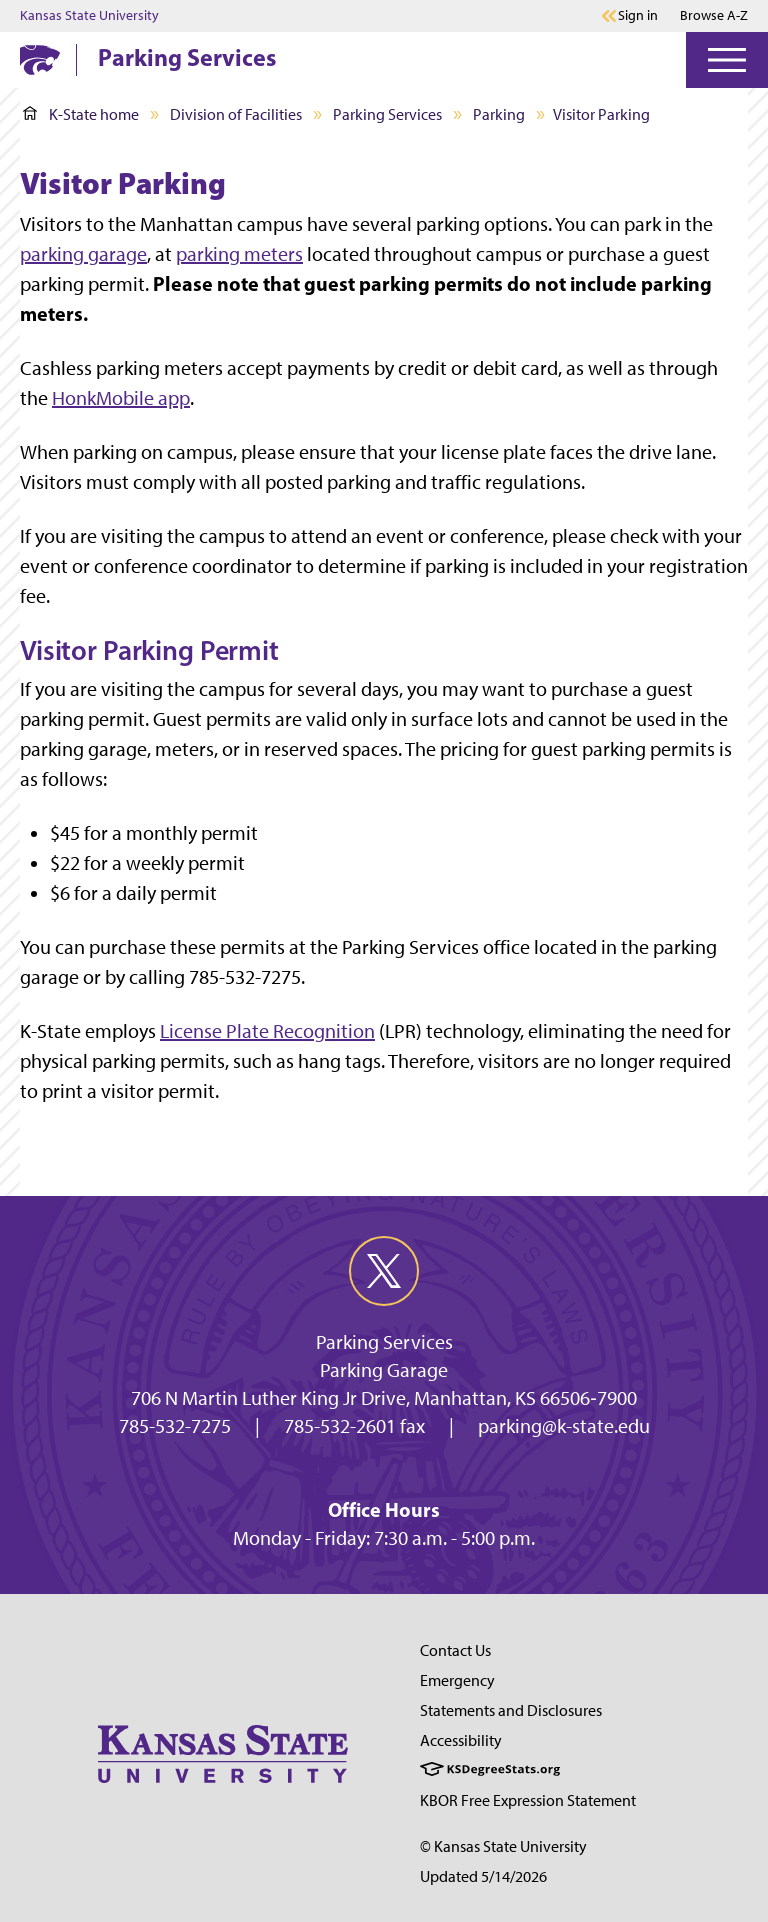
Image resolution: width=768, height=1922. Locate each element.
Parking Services (187, 57)
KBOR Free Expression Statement (528, 1800)
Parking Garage (384, 1370)
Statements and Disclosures (511, 1710)
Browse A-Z (714, 15)
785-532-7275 (175, 1426)
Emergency (457, 1680)
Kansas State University (89, 16)
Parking (499, 114)
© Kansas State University (503, 1846)
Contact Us (455, 1650)
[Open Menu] (727, 60)
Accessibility (461, 1740)
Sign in (638, 16)
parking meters (239, 254)
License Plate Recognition (267, 1031)
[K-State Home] (40, 59)
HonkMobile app (121, 398)
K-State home (81, 114)
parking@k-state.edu (564, 1426)
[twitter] (384, 1271)
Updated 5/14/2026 (483, 1876)
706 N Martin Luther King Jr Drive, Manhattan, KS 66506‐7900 (384, 1398)
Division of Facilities (236, 114)
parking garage (83, 254)
